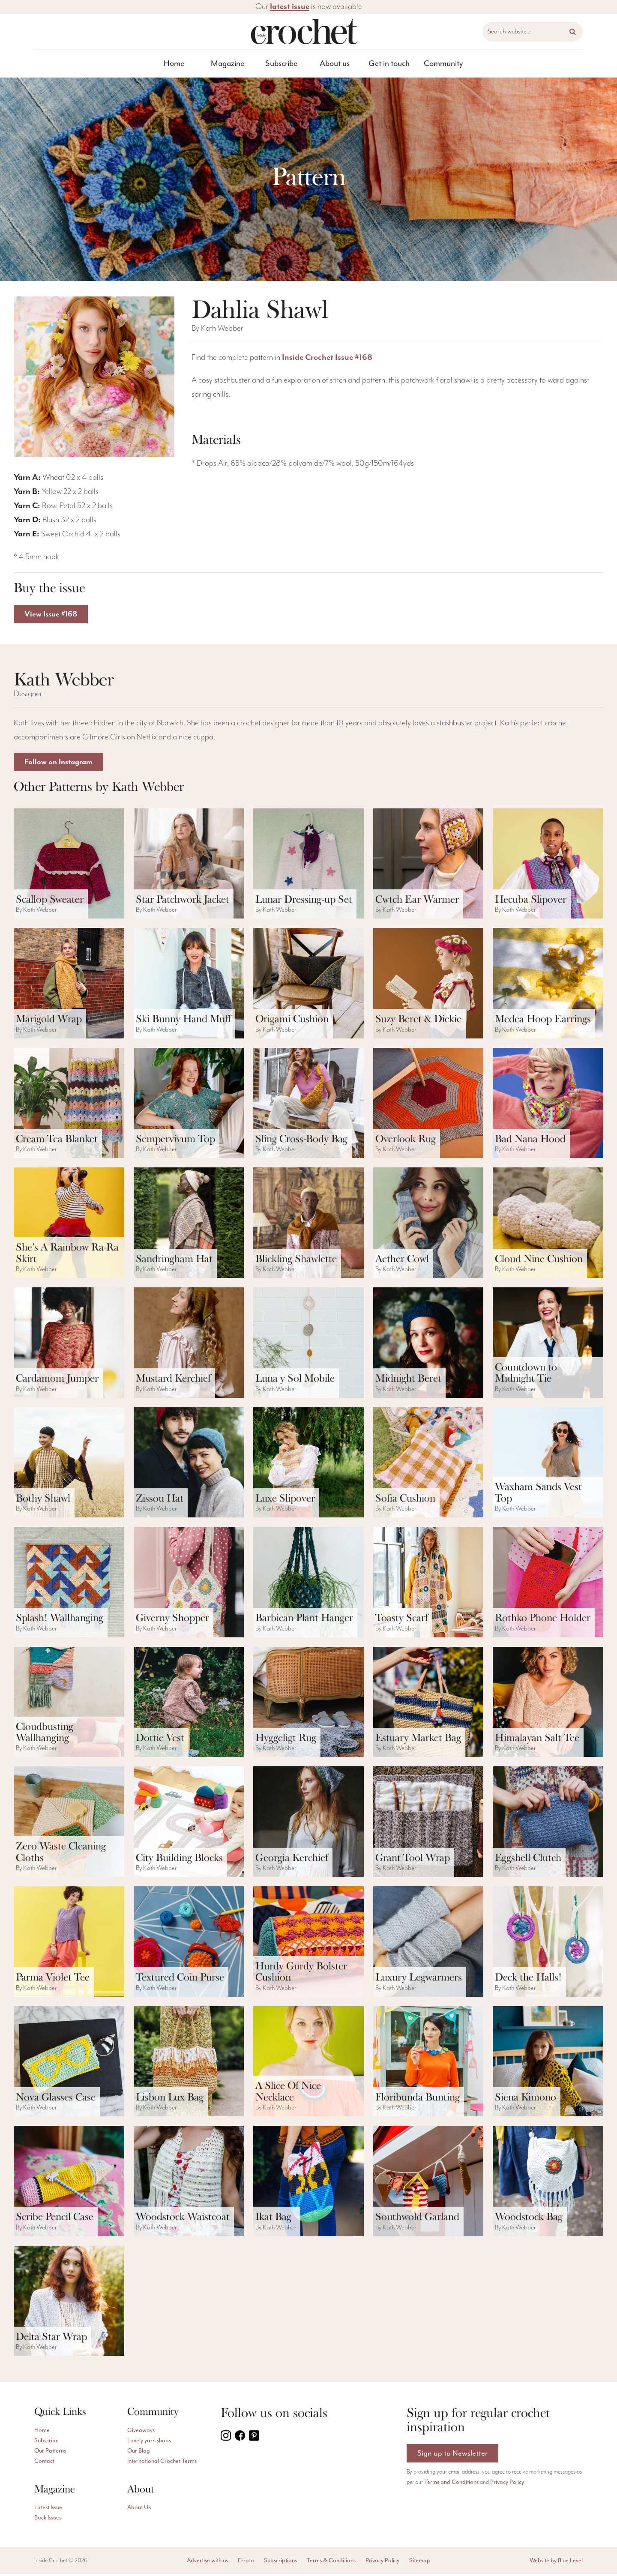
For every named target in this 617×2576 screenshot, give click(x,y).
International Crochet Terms (162, 2462)
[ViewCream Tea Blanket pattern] (69, 1105)
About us (335, 64)
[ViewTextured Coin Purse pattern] (189, 1943)
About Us (139, 2509)
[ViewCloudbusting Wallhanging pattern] (69, 1704)
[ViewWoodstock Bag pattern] (548, 2182)
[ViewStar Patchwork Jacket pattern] (189, 865)
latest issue (289, 7)
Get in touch (389, 64)
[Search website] (532, 32)
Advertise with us (207, 2562)
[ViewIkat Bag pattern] (308, 2182)
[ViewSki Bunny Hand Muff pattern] (189, 985)
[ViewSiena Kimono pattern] (548, 2063)
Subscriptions (280, 2562)
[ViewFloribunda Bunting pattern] (428, 2063)
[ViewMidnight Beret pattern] (428, 1344)
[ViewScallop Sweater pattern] (69, 865)
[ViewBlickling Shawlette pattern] (308, 1224)
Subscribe (281, 64)
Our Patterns (50, 2452)
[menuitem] (174, 64)
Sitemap (419, 2562)
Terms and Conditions (451, 2484)
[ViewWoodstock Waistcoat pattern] (189, 2182)
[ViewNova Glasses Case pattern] (69, 2063)
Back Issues (47, 2519)
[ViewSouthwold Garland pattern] (428, 2182)
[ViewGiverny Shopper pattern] (189, 1584)
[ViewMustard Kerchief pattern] (189, 1344)
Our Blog (138, 2452)
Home (174, 64)
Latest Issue (48, 2509)
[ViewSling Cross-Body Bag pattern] (308, 1105)
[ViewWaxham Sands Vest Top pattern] (548, 1464)
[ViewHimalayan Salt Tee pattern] (548, 1704)
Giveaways (141, 2432)
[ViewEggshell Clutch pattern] (548, 1823)
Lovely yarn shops (149, 2442)
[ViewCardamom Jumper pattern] (69, 1344)
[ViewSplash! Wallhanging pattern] (69, 1584)
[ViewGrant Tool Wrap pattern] (428, 1823)
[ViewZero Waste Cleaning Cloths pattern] (69, 1823)
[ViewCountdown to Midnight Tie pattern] (548, 1344)
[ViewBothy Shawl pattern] (69, 1464)
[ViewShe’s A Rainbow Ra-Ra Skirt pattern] (69, 1224)
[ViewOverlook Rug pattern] (428, 1105)
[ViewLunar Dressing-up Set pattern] (308, 865)
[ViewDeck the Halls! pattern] (548, 1943)
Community (443, 64)
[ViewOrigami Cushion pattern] (308, 985)
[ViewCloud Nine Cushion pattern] (548, 1224)
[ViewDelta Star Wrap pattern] (69, 2302)
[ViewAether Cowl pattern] (428, 1224)
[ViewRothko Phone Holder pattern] (548, 1584)
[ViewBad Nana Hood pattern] (548, 1105)
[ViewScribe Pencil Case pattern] (69, 2182)
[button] (572, 32)
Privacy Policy (507, 2484)
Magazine (227, 64)
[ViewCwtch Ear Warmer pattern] (428, 865)
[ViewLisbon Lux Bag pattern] (189, 2063)
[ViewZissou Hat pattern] (189, 1464)
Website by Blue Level (556, 2562)
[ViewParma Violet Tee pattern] (69, 1943)
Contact (44, 2462)
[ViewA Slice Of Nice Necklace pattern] (308, 2063)
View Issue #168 (52, 614)
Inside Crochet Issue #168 (327, 357)
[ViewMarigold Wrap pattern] (69, 985)
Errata (246, 2562)
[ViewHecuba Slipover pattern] (548, 865)
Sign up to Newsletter (452, 2455)
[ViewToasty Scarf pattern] (428, 1584)
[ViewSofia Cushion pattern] (428, 1464)
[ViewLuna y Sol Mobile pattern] (308, 1344)
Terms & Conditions (331, 2562)
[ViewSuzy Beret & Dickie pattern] (428, 985)
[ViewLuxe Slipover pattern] (308, 1464)
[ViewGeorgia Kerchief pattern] (308, 1823)
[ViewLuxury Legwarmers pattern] (428, 1943)
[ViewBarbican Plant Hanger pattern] (308, 1584)
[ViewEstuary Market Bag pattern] (428, 1704)
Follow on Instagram (60, 763)
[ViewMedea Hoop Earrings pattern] (548, 985)
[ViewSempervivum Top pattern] (189, 1105)
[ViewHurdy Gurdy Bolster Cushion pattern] (308, 1943)
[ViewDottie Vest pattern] (189, 1704)
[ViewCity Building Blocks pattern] (189, 1823)
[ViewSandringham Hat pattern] (189, 1224)
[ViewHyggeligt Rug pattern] (308, 1704)
